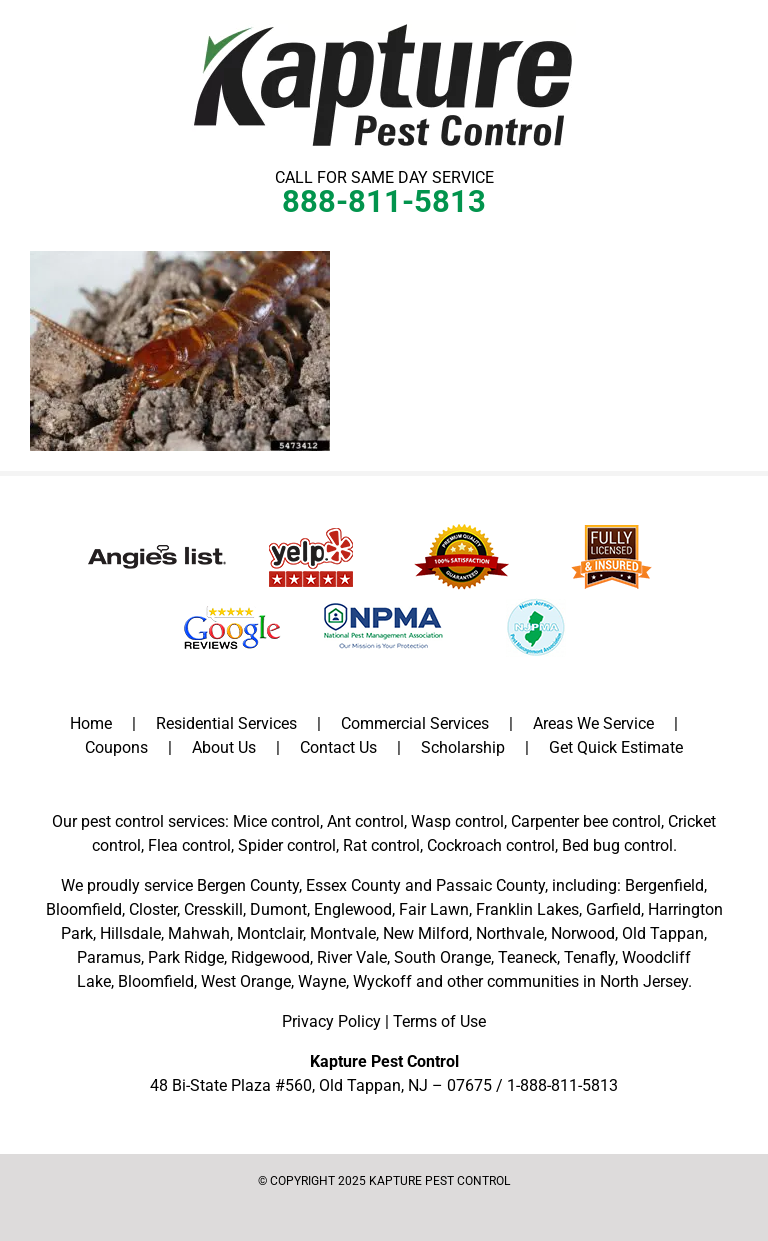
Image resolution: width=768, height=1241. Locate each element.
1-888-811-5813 (562, 1085)
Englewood (353, 909)
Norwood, (584, 933)
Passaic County (490, 885)
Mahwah (199, 933)
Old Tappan (663, 933)
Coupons (116, 747)
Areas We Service (593, 723)
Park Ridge (186, 957)
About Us (224, 747)
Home (91, 723)
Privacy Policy (331, 1021)
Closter (153, 909)
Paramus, (110, 957)
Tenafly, (591, 957)
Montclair (270, 933)
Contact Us (338, 747)
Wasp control (457, 821)
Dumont (278, 909)
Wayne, (323, 981)
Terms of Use (439, 1021)
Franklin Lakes (527, 909)
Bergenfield (664, 885)
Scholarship (463, 747)
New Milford (426, 933)
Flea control (189, 845)
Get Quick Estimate (616, 747)
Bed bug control (617, 845)
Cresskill (213, 909)
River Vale (352, 957)
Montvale (343, 933)
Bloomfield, (157, 981)
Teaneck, (529, 957)
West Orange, (247, 981)
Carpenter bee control (586, 821)
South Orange (442, 957)
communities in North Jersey (587, 981)
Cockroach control (491, 845)
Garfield (613, 909)
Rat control (381, 845)
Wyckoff (382, 981)
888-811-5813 (384, 201)
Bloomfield (84, 909)
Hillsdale (130, 933)
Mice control (276, 821)
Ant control (365, 821)
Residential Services (226, 723)
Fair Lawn (434, 909)
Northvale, (511, 933)
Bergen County (248, 885)
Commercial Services (415, 723)
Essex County (353, 885)
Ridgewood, (272, 957)
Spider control (287, 845)
